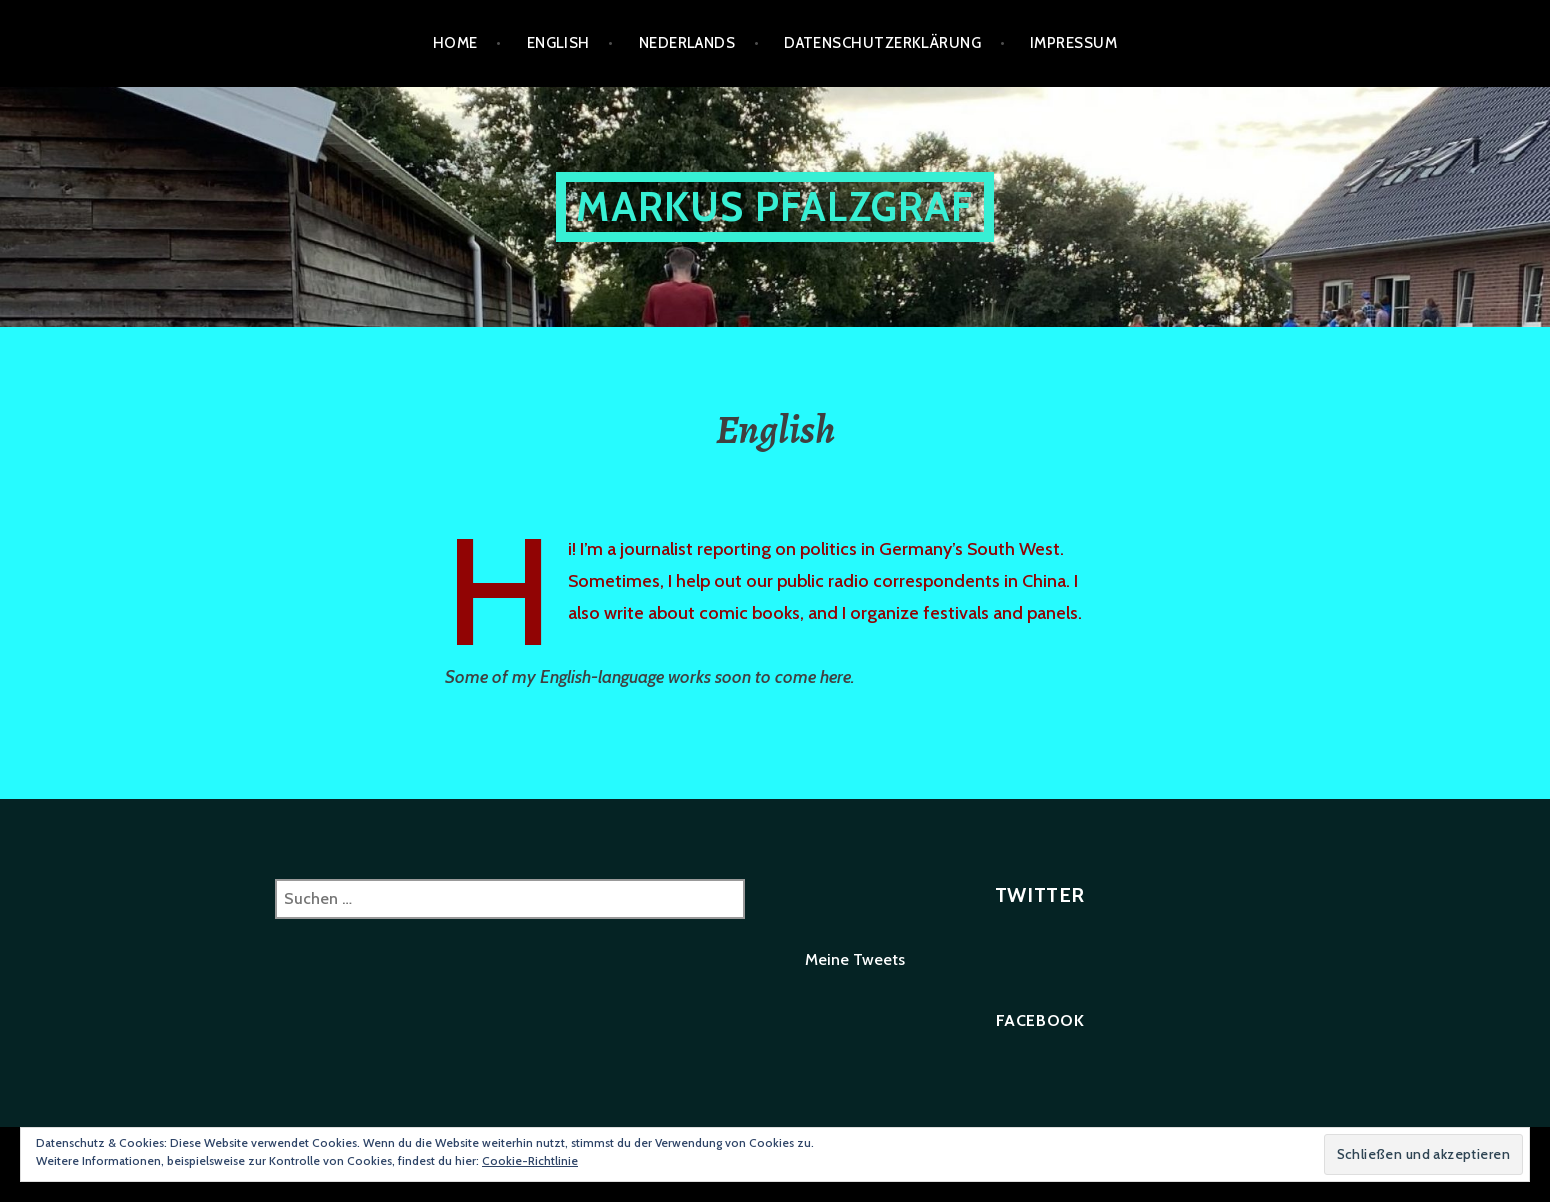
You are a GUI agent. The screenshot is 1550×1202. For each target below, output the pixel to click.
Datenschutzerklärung (882, 43)
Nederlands (687, 43)
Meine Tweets (855, 959)
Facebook (1040, 1020)
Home (455, 43)
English (558, 43)
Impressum (1073, 43)
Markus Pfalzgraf (774, 206)
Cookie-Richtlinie (530, 1160)
